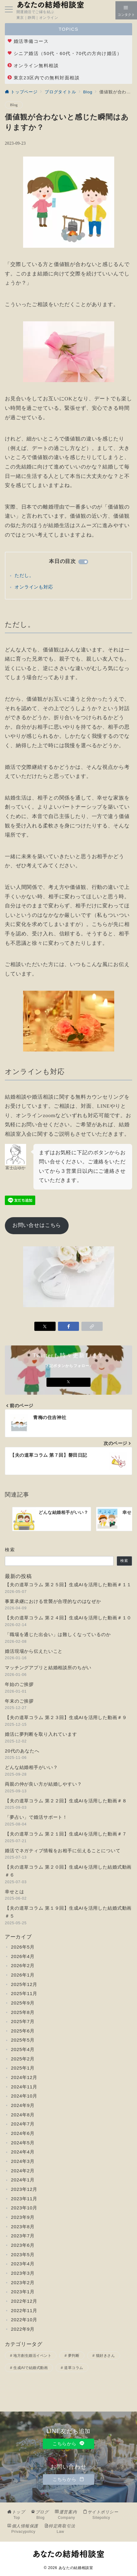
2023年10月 (24, 2207)
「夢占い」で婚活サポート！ (36, 1817)
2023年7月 (23, 2235)
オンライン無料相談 (33, 65)
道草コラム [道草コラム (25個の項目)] (73, 2368)
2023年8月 (23, 2226)
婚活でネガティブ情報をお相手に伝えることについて (62, 1850)
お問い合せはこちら (36, 1225)
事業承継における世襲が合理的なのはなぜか (53, 1601)
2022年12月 (24, 2301)
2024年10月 (24, 2095)
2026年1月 (23, 1974)
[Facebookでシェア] (68, 1326)
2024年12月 (24, 2077)
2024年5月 (23, 2142)
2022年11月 (24, 2310)
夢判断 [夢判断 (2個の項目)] (73, 2355)
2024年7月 (23, 2123)
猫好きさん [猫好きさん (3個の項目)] (105, 2355)
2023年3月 (23, 2273)
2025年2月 (23, 2058)
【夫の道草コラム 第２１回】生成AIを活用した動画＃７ (66, 1833)
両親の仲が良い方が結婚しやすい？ (43, 1784)
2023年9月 (23, 2217)
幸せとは (14, 1891)
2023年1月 (23, 2291)
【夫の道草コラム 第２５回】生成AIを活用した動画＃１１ (68, 1584)
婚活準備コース (28, 41)
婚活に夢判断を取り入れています (41, 1734)
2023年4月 (23, 2263)
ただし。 (24, 575)
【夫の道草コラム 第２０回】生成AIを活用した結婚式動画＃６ (68, 1870)
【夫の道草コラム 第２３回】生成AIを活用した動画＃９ (66, 1717)
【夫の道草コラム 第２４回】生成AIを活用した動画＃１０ (68, 1617)
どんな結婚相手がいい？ (31, 1767)
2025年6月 (23, 2030)
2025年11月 (24, 1993)
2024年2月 (23, 2170)
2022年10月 (24, 2319)
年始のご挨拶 (19, 1684)
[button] (92, 1326)
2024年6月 (23, 2133)
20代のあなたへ (22, 1750)
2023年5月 (23, 2254)
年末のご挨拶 (19, 1701)
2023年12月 (24, 2189)
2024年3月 (23, 2161)
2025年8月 (23, 2012)
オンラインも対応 (34, 587)
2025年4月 (23, 2049)
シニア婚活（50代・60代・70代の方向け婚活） (64, 53)
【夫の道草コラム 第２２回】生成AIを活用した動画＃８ (66, 1800)
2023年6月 (23, 2245)
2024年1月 (23, 2179)
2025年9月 (23, 2002)
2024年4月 (23, 2151)
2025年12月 (24, 1984)
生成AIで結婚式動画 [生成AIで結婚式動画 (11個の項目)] (30, 2368)
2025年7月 (23, 2021)
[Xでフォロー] (68, 1382)
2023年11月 (24, 2198)
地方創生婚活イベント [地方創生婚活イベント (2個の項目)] (32, 2355)
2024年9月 (23, 2105)
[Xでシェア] (45, 1326)
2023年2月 (23, 2282)
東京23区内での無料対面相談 (43, 77)
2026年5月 (23, 1946)
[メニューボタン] (9, 10)
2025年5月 (23, 2039)
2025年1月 (23, 2067)
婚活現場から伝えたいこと (34, 1651)
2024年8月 (23, 2114)
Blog (14, 105)
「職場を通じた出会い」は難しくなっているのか (58, 1634)
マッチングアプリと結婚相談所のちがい (48, 1667)
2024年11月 (24, 2086)
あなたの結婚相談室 (76, 2568)
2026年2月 (23, 1965)
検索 (10, 1549)
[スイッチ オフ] (126, 10)
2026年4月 (23, 1956)
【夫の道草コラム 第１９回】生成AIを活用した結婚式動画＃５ (68, 1911)
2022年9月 (23, 2329)
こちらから (68, 2443)
